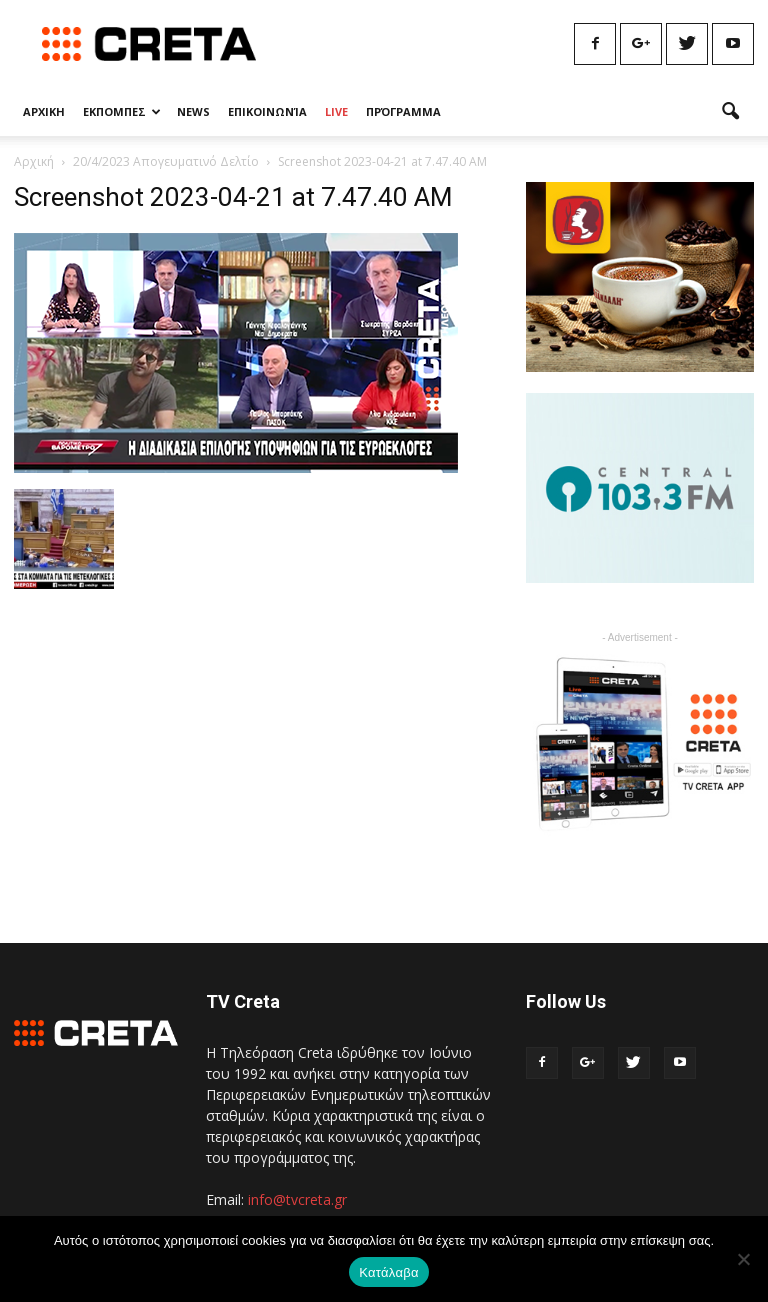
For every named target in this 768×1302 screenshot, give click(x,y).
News (193, 111)
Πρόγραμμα (403, 111)
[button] (730, 112)
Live (336, 111)
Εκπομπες (122, 111)
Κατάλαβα (388, 1272)
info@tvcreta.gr (297, 1199)
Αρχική (34, 161)
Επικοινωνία (267, 111)
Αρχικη (44, 111)
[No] (743, 1259)
